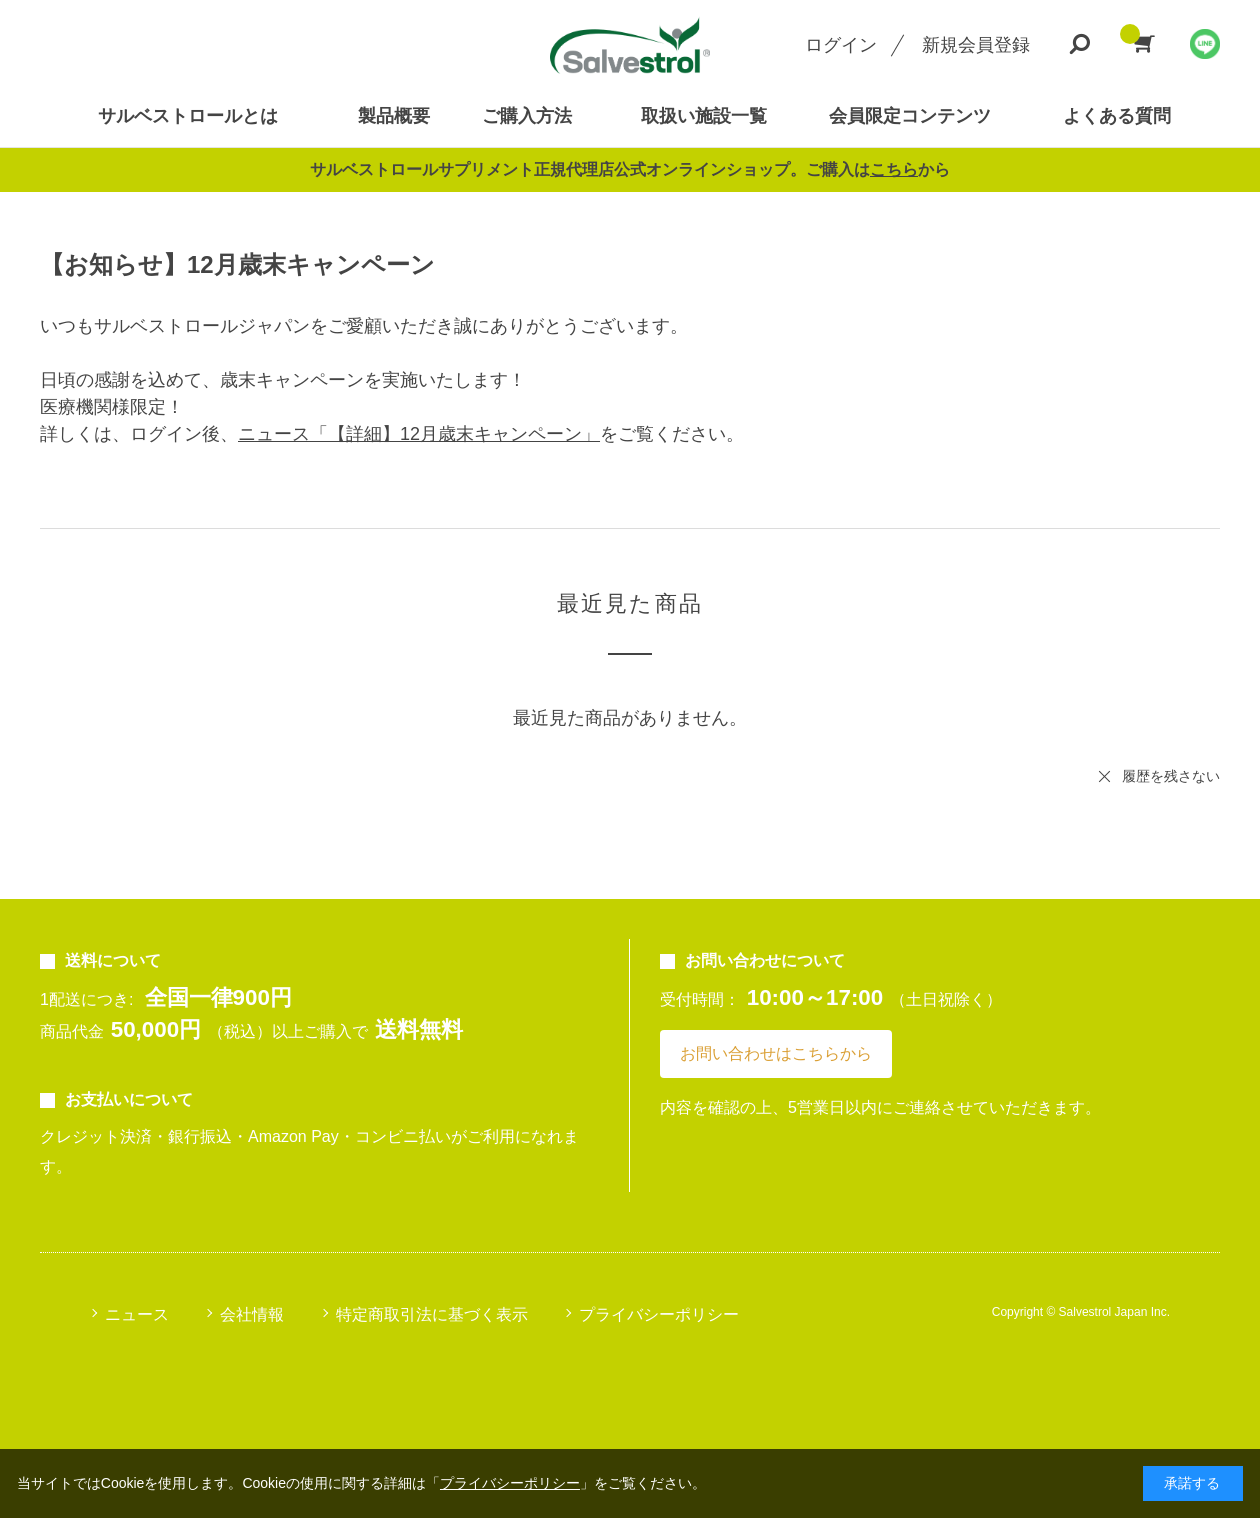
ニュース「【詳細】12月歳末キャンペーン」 (419, 434)
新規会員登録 (976, 45)
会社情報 (252, 1314)
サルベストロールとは (188, 116)
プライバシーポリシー (659, 1314)
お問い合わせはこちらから (776, 1053)
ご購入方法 (527, 116)
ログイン (841, 45)
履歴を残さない (1171, 776)
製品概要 (394, 116)
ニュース (137, 1314)
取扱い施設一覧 (704, 116)
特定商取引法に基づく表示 (432, 1314)
